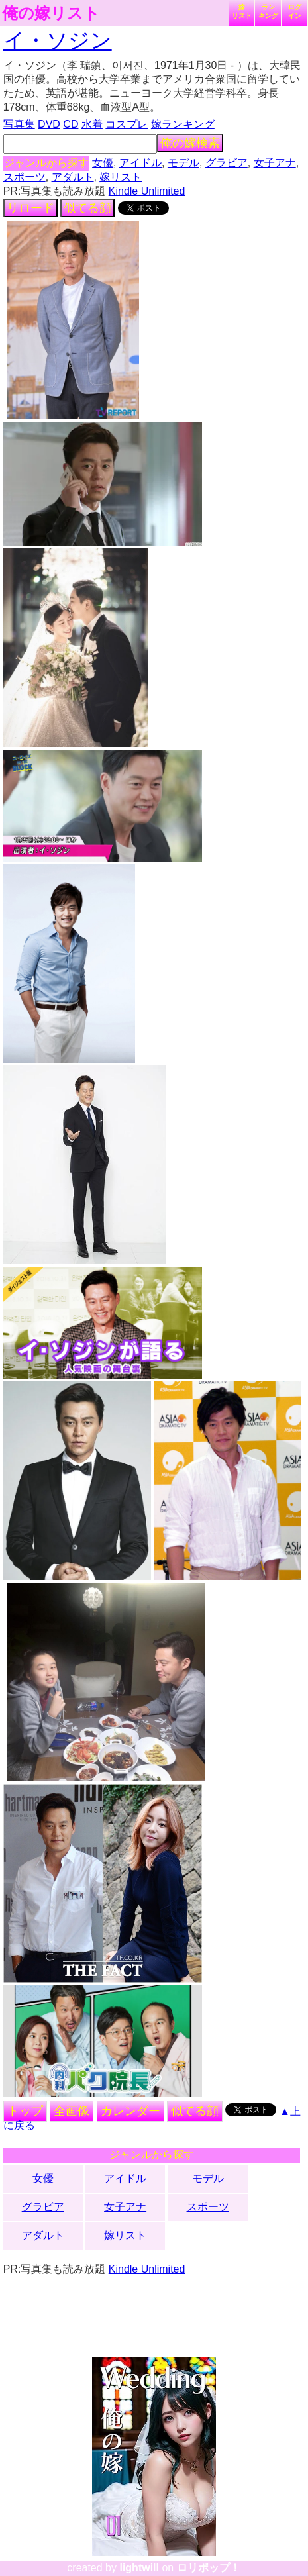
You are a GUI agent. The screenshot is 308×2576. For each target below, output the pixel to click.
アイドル (140, 162)
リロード (30, 208)
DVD (49, 124)
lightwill (139, 2567)
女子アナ (275, 162)
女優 (102, 162)
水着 (92, 124)
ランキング (268, 11)
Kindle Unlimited (147, 191)
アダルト (73, 177)
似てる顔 (87, 208)
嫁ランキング (183, 124)
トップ (25, 2111)
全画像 (71, 2111)
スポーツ (24, 177)
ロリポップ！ (208, 2567)
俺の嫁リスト (51, 13)
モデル (183, 162)
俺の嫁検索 (190, 143)
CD (70, 124)
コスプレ (126, 124)
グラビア (226, 162)
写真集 (19, 124)
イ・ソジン (57, 40)
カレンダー (130, 2111)
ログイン (294, 11)
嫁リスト (242, 11)
